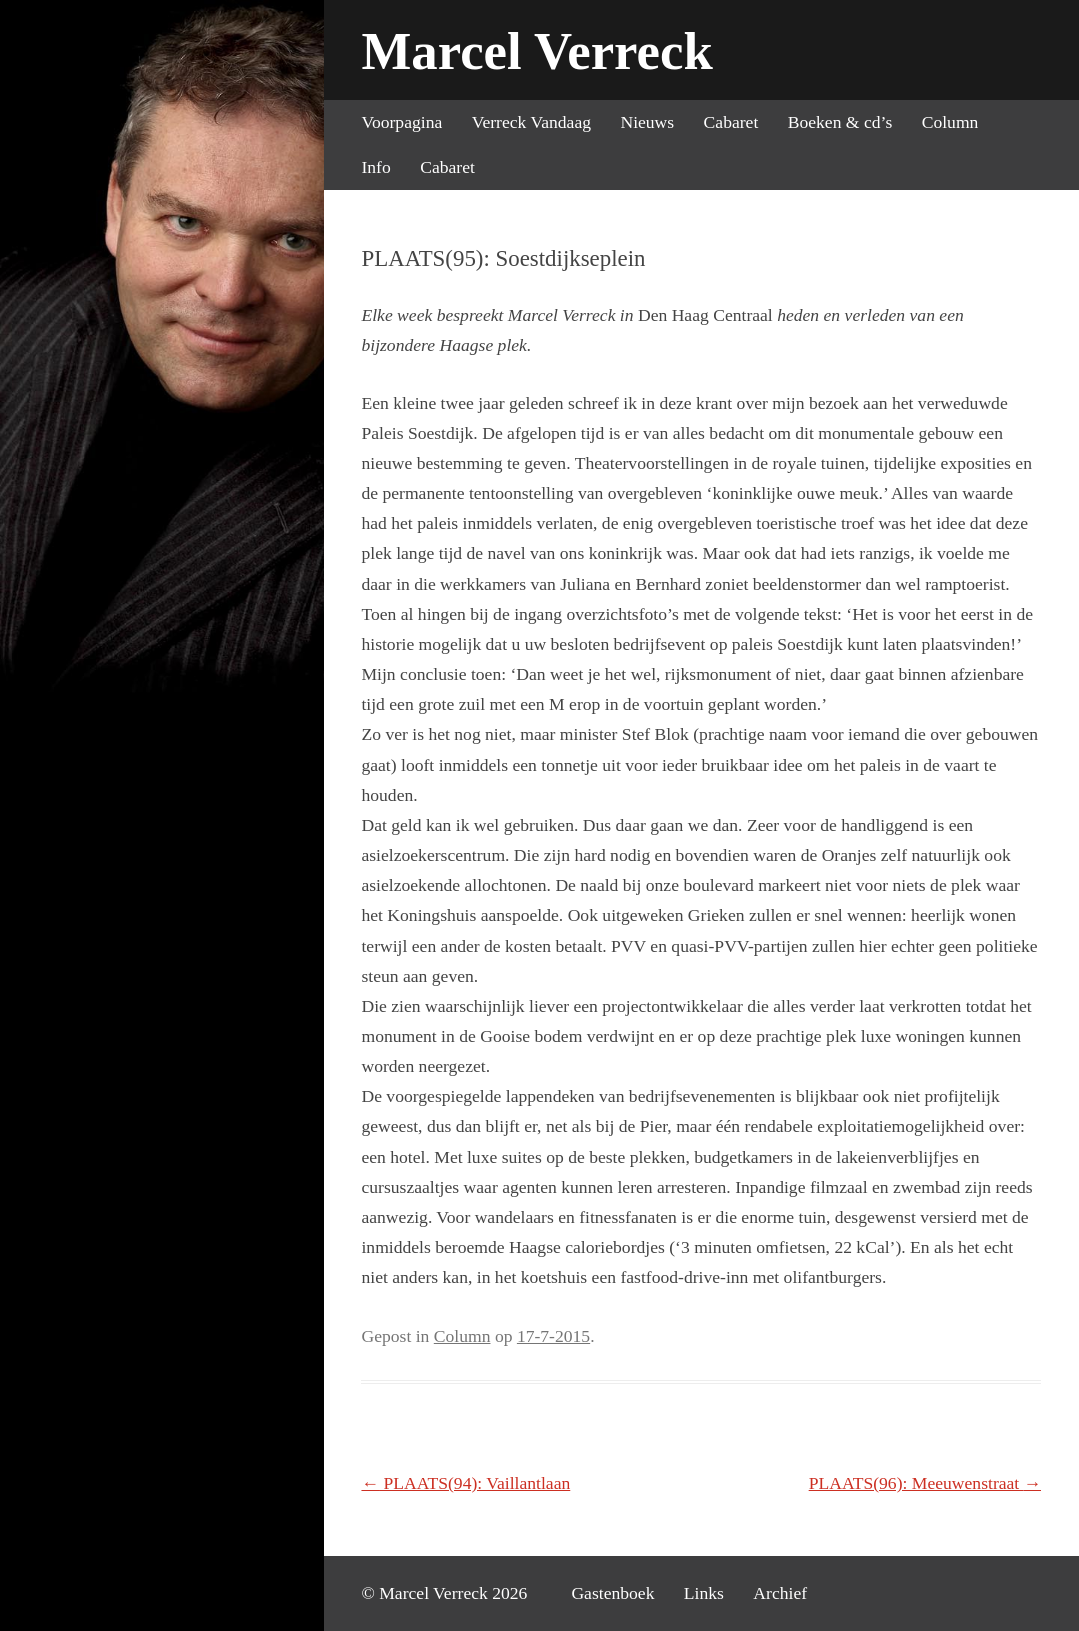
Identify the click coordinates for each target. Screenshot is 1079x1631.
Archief (780, 1593)
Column (950, 122)
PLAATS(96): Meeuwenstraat (925, 1483)
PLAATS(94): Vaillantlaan (465, 1483)
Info (375, 167)
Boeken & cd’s (840, 122)
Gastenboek (612, 1593)
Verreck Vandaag (531, 122)
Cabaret (731, 122)
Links (704, 1593)
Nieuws (647, 122)
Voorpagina (401, 122)
